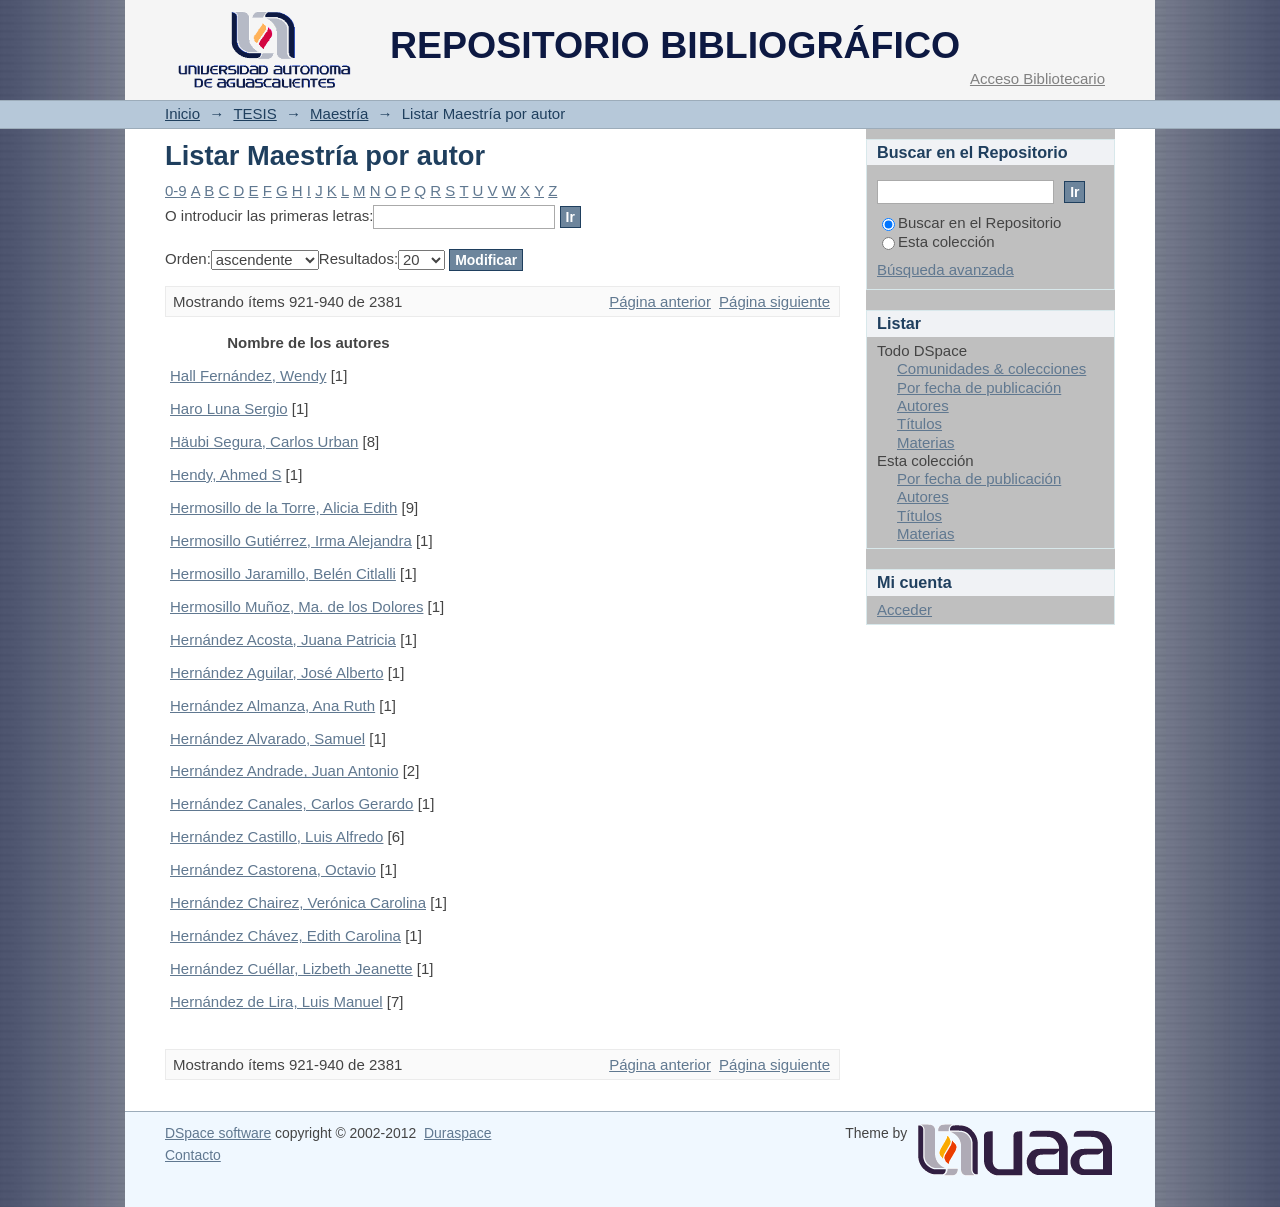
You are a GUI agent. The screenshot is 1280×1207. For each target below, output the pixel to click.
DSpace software (218, 1133)
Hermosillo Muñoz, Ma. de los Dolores (296, 606)
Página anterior (660, 301)
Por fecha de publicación (979, 387)
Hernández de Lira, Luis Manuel (276, 1001)
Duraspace (457, 1133)
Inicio (182, 113)
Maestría (339, 113)
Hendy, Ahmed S (225, 474)
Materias (926, 442)
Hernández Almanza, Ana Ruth (272, 705)
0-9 (176, 190)
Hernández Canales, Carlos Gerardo (291, 803)
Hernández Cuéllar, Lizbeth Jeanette (291, 968)
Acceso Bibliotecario (1037, 78)
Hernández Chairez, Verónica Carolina (298, 902)
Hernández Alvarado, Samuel (267, 738)
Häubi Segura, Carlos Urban (264, 441)
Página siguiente (774, 301)
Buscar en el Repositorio (971, 222)
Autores (923, 405)
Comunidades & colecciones (991, 368)
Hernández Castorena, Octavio (273, 869)
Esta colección (938, 241)
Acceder (904, 609)
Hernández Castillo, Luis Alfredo (276, 836)
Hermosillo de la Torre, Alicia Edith (283, 507)
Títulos (919, 423)
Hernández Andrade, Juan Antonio (284, 770)
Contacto (193, 1155)
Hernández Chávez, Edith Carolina (285, 935)
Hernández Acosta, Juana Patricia (283, 639)
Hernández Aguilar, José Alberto (276, 672)
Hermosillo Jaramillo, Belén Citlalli (283, 573)
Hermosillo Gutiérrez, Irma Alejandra (291, 540)
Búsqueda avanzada (945, 269)
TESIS (254, 113)
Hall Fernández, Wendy (248, 375)
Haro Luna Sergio (229, 408)
